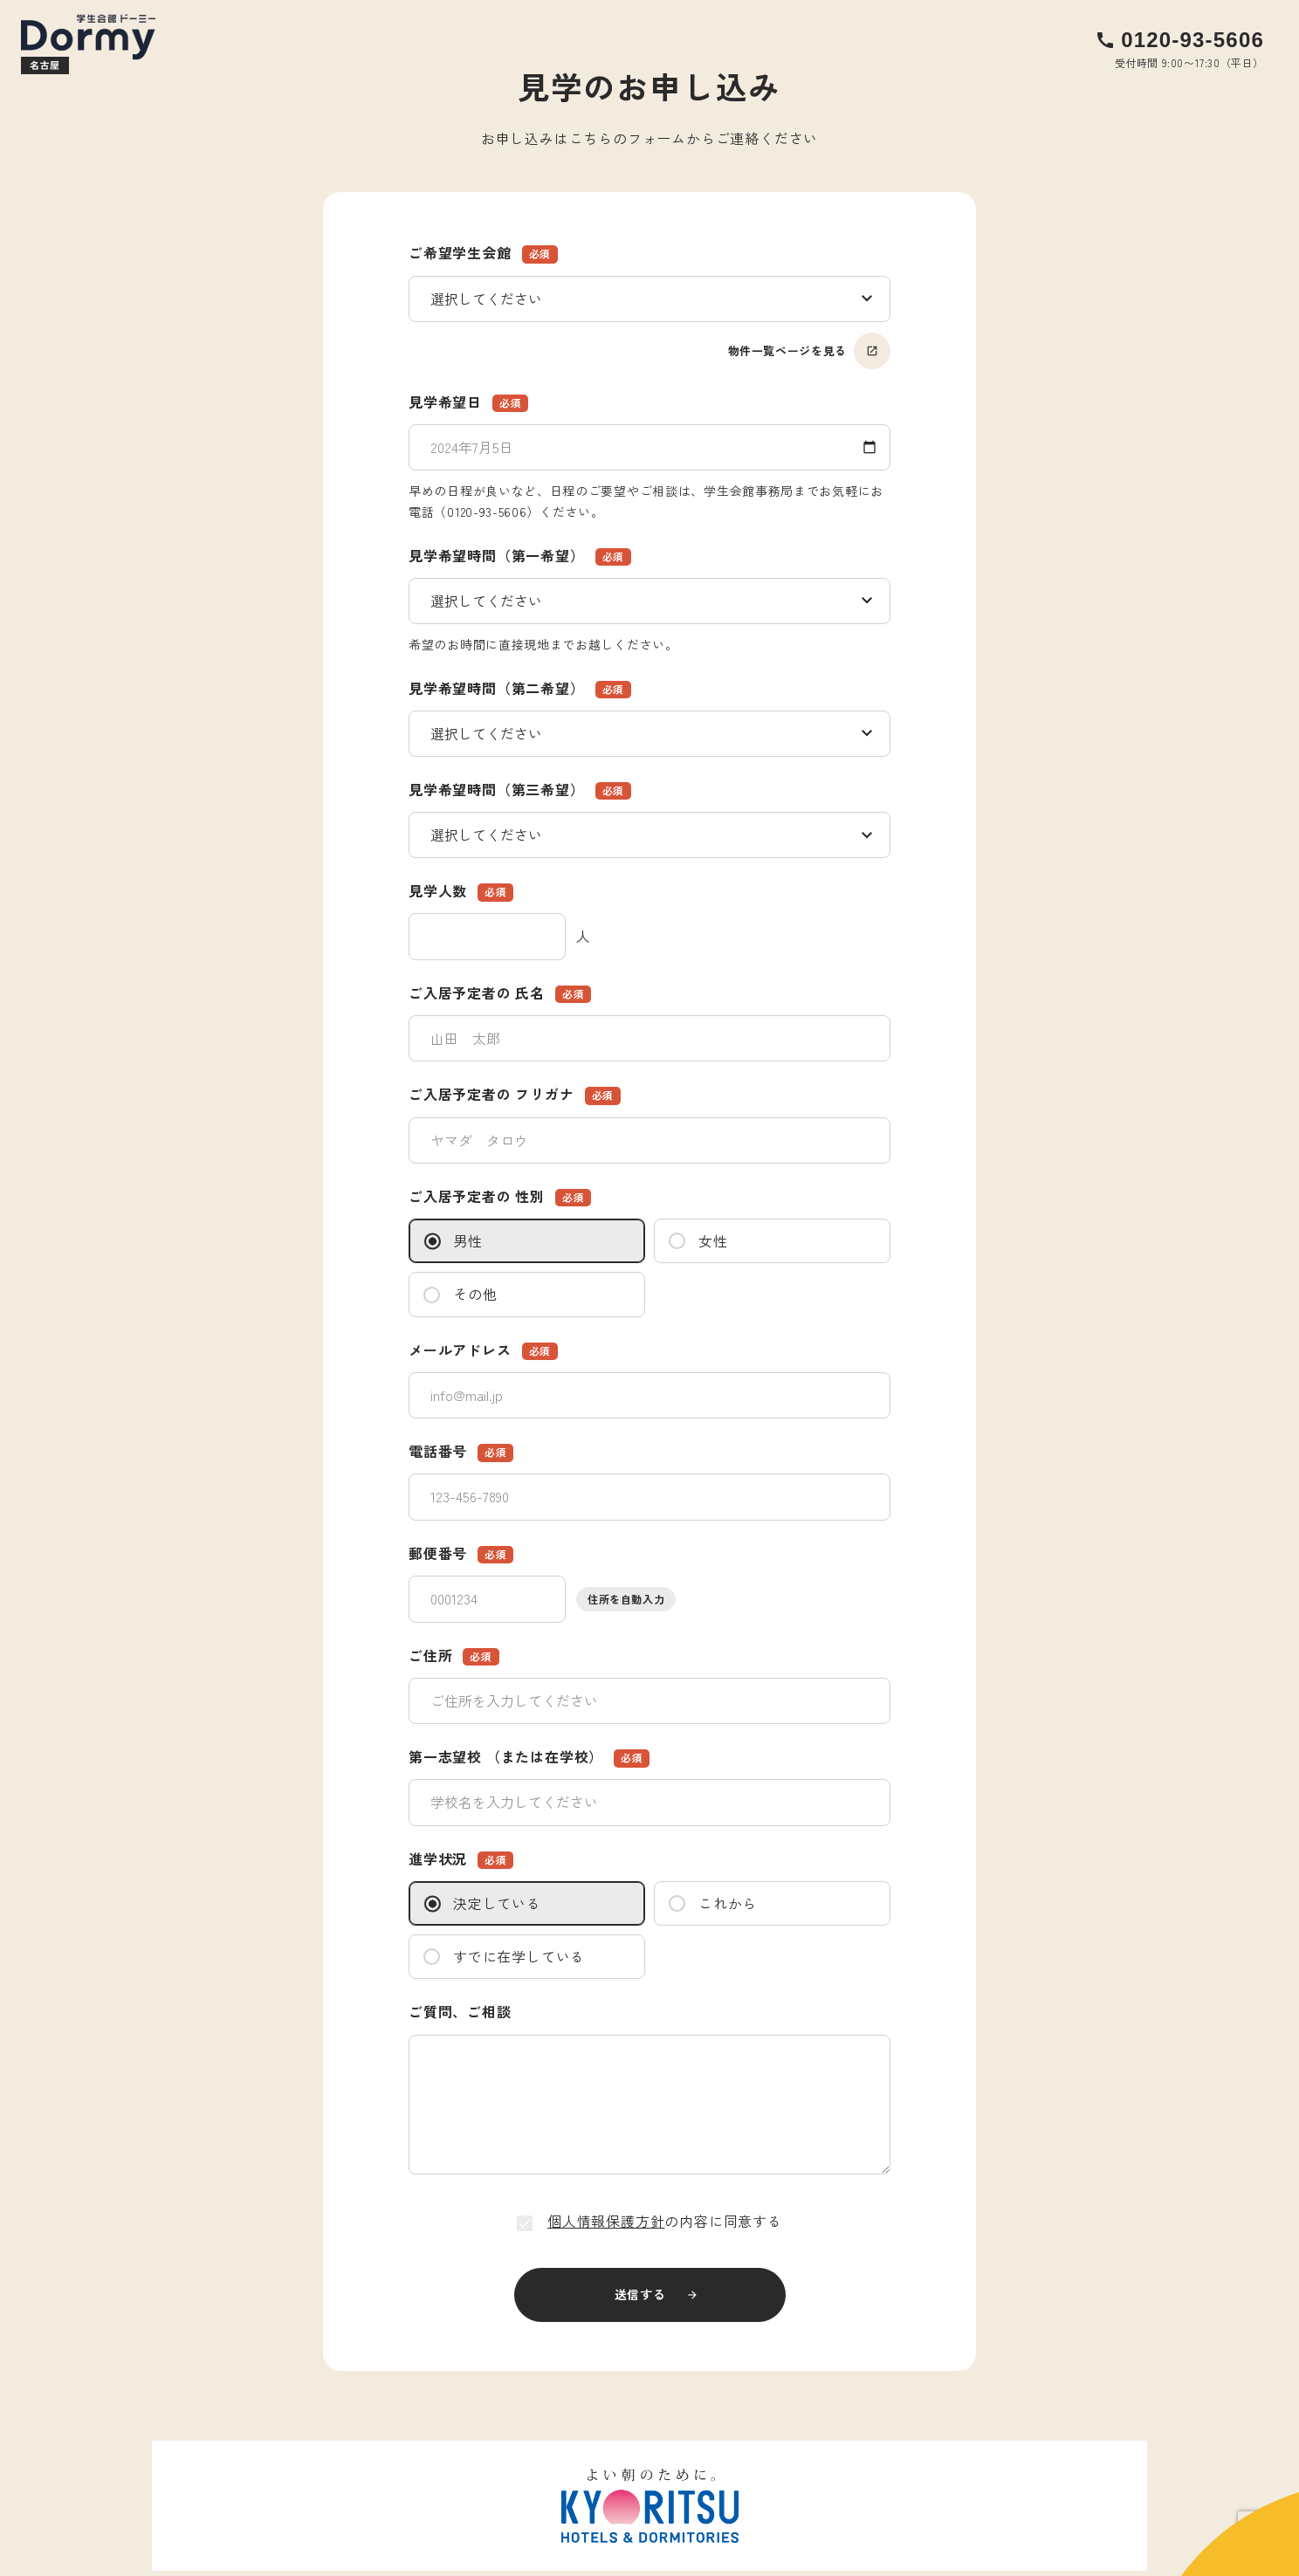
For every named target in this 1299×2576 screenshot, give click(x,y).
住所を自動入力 (626, 1598)
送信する (640, 2294)
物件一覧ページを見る (809, 351)
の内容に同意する (649, 2220)
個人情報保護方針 (605, 2220)
